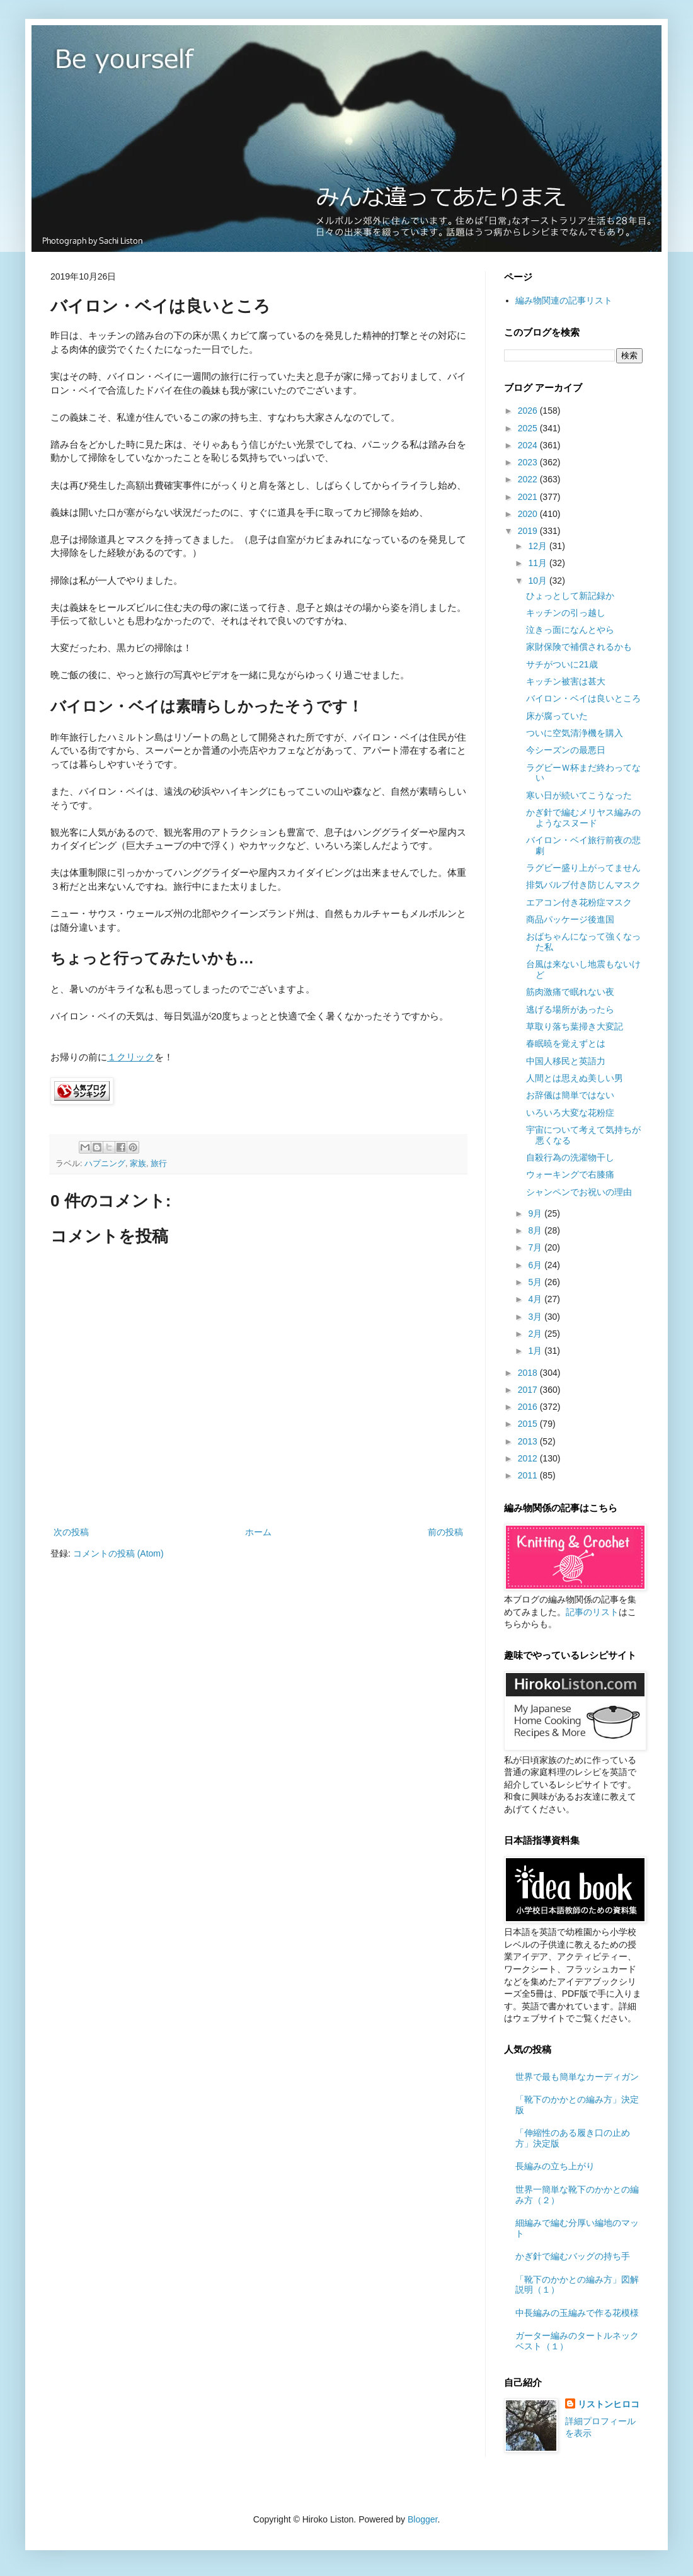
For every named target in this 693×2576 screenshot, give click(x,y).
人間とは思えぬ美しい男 (574, 1078)
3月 (536, 1317)
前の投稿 (445, 1532)
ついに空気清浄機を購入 (574, 733)
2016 (529, 1407)
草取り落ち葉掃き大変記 (574, 1026)
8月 (536, 1230)
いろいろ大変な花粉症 (570, 1113)
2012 (529, 1458)
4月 (536, 1299)
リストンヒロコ (608, 2404)
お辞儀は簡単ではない (570, 1095)
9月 (536, 1213)
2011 (529, 1475)
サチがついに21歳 (562, 664)
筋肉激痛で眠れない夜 (570, 992)
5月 (536, 1282)
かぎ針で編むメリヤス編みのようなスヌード (583, 817)
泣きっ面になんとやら (570, 630)
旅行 (159, 1163)
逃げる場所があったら (570, 1009)
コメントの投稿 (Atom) (118, 1553)
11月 (538, 563)
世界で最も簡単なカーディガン (577, 2077)
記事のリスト (592, 1612)
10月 (538, 581)
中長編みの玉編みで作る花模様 (577, 2313)
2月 (536, 1334)
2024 (529, 445)
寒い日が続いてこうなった (579, 795)
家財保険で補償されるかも (579, 647)
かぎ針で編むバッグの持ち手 (572, 2256)
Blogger (422, 2519)
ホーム (258, 1532)
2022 (529, 479)
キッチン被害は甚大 (565, 681)
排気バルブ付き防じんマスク (583, 885)
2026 (529, 411)
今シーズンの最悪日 (565, 750)
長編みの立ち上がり (555, 2166)
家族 (138, 1163)
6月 (536, 1265)
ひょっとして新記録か (570, 596)
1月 (536, 1351)
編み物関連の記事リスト (563, 300)
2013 (529, 1441)
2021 (529, 497)
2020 (529, 514)
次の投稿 (71, 1532)
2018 (529, 1373)
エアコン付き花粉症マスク (579, 902)
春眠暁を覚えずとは (565, 1043)
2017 (529, 1390)
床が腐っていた (557, 716)
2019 (529, 531)
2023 (529, 462)
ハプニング (104, 1163)
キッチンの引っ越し (565, 613)
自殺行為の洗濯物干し (570, 1157)
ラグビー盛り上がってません (583, 868)
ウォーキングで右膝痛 (570, 1174)
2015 (529, 1424)
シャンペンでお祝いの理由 (579, 1192)
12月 (538, 546)
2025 (529, 428)
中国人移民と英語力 (565, 1061)
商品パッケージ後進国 (570, 919)
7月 (536, 1247)
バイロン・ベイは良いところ (583, 698)
